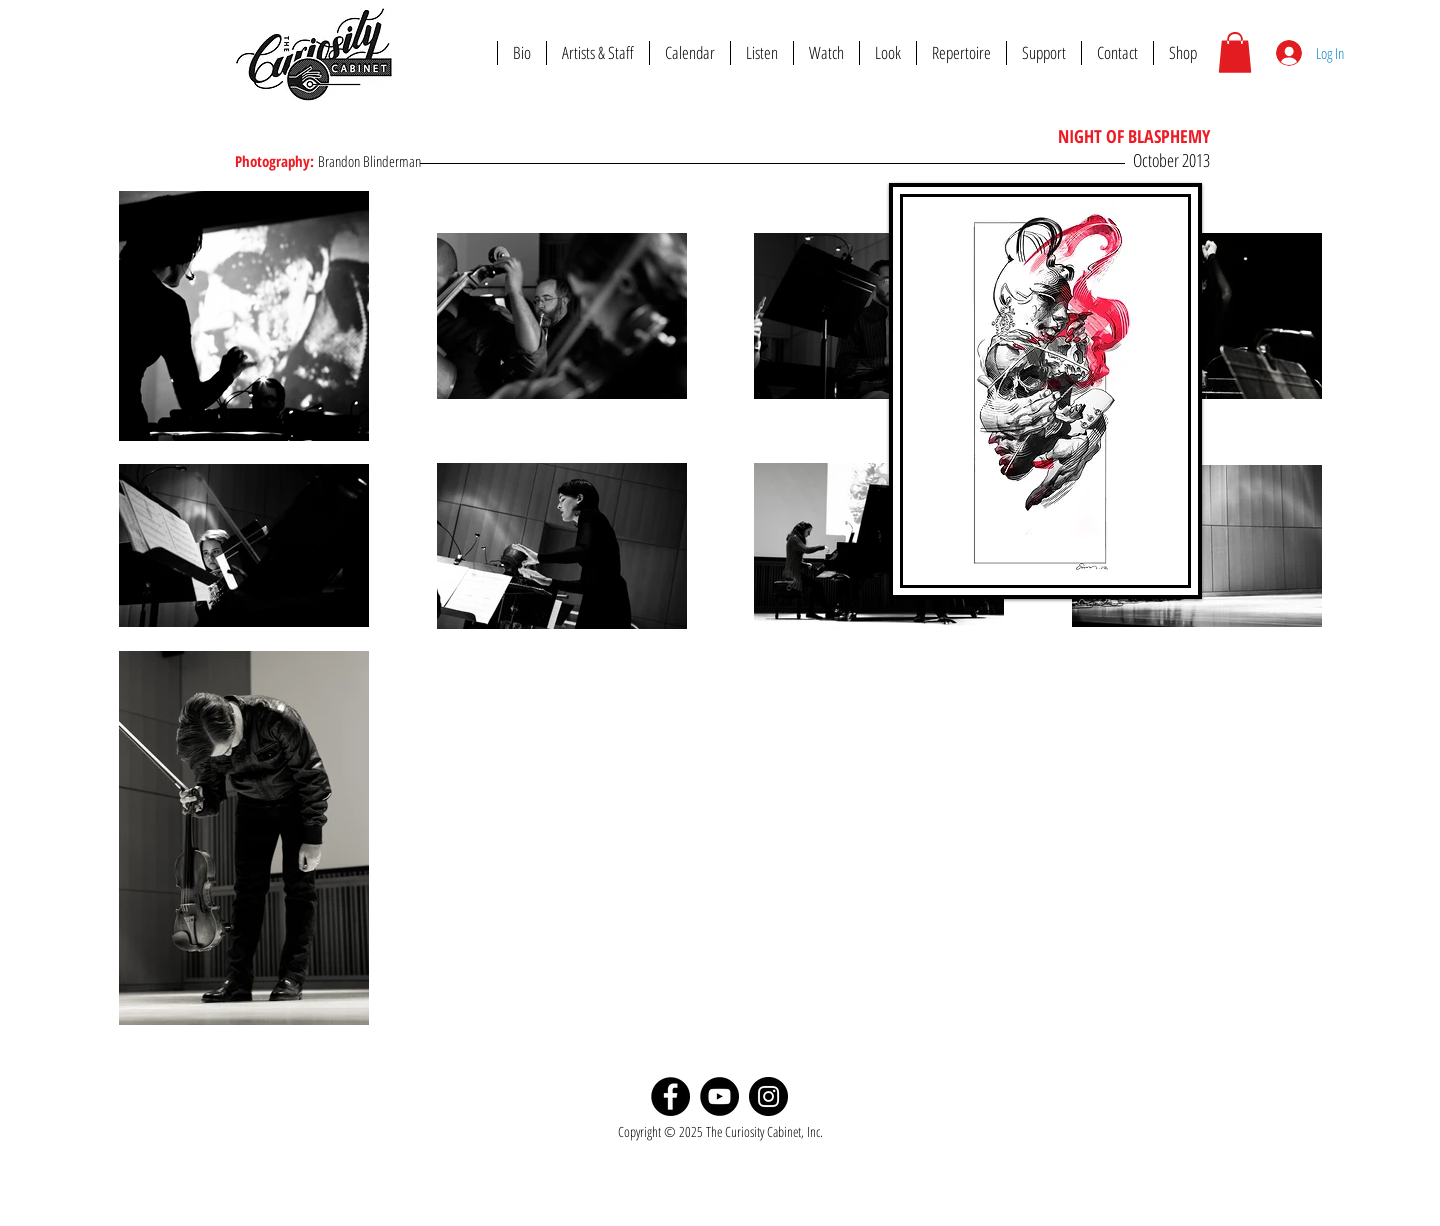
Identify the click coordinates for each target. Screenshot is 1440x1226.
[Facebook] (670, 1096)
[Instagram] (768, 1096)
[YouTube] (719, 1096)
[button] (1235, 52)
